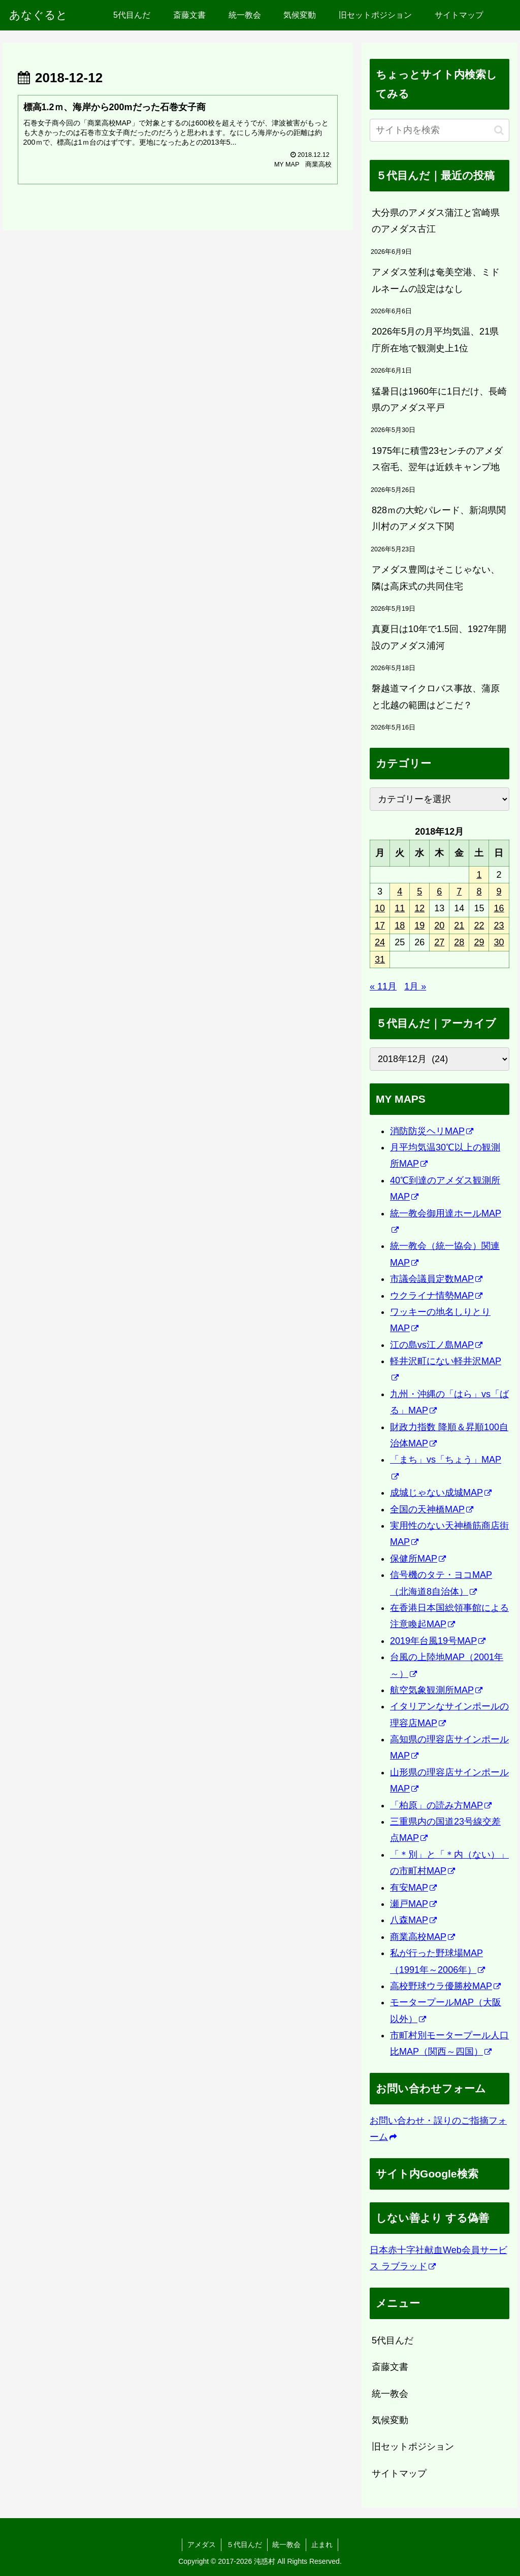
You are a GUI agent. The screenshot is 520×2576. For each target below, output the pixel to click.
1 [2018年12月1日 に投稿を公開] (478, 875)
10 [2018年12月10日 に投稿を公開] (380, 908)
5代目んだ (392, 2340)
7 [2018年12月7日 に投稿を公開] (459, 891)
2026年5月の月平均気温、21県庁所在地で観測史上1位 (435, 339)
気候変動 (390, 2420)
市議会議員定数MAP (436, 1279)
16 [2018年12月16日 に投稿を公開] (499, 908)
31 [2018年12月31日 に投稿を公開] (380, 959)
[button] (499, 130)
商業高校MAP (422, 1937)
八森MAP (413, 1920)
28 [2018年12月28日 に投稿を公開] (459, 942)
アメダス (201, 2544)
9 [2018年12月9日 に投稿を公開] (498, 891)
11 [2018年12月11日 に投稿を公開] (400, 908)
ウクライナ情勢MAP (436, 1296)
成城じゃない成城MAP (441, 1493)
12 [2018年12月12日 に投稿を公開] (419, 908)
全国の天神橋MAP (431, 1509)
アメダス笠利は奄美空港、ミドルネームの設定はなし (436, 280)
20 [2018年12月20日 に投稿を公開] (439, 925)
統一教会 (390, 2394)
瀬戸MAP (413, 1904)
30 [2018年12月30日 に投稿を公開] (499, 942)
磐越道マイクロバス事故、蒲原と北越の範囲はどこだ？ (436, 696)
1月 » (415, 986)
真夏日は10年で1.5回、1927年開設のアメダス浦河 (439, 637)
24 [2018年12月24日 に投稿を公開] (380, 942)
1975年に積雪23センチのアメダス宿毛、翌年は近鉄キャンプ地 (437, 459)
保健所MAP (418, 1559)
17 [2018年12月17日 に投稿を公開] (380, 925)
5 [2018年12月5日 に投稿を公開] (419, 891)
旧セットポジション (413, 2446)
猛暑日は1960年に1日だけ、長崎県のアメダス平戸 (439, 399)
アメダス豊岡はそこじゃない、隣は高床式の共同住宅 (436, 578)
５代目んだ (244, 2544)
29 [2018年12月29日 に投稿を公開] (479, 942)
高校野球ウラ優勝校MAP (445, 1986)
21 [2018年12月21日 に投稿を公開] (459, 925)
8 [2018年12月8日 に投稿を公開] (478, 891)
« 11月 (383, 986)
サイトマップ (399, 2473)
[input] (439, 130)
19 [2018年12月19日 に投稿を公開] (419, 925)
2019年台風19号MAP (437, 1641)
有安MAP (413, 1888)
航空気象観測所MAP (436, 1690)
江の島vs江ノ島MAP (436, 1345)
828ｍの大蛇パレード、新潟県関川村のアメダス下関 (439, 518)
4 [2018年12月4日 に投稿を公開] (399, 891)
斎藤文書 (390, 2367)
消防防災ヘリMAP (431, 1131)
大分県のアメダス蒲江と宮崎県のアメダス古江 (436, 221)
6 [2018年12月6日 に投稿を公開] (439, 891)
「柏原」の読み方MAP (441, 1805)
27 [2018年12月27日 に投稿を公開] (439, 942)
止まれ (322, 2544)
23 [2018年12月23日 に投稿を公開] (499, 925)
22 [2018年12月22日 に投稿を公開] (479, 925)
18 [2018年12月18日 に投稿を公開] (400, 925)
